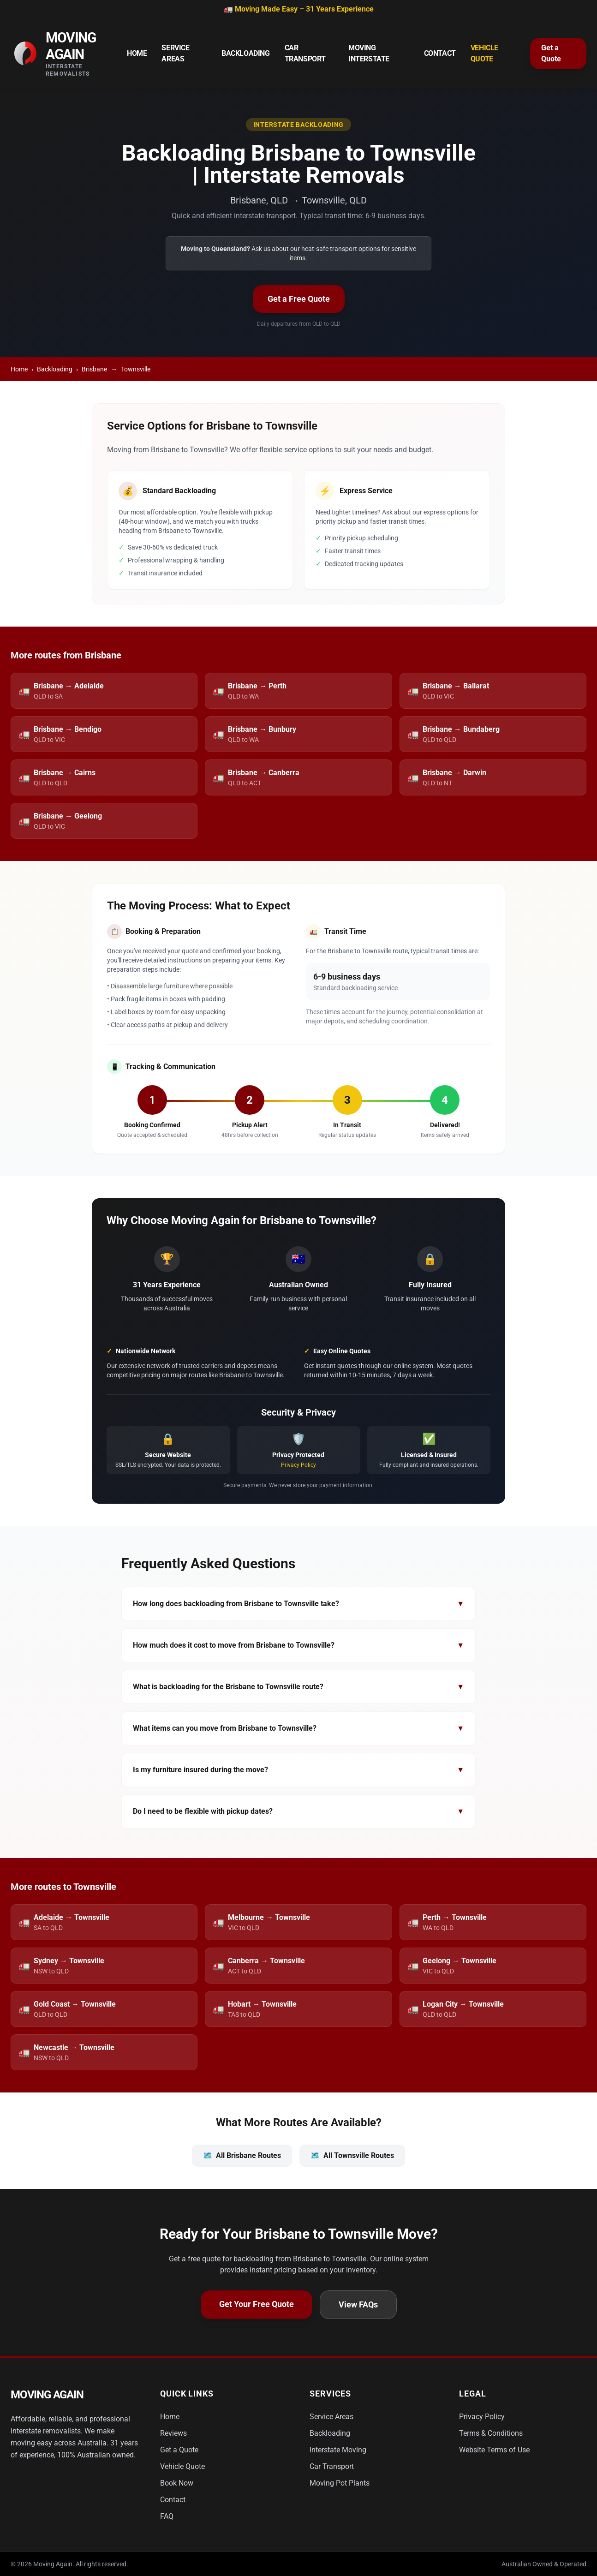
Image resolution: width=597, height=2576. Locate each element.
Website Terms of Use (494, 2449)
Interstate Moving (338, 2449)
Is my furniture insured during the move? (298, 1769)
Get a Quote (551, 53)
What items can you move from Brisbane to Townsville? (298, 1728)
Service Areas (175, 53)
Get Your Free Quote (256, 2304)
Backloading (245, 53)
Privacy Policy (298, 1465)
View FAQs (358, 2304)
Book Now (176, 2483)
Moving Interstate (368, 53)
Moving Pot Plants (340, 2483)
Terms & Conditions (491, 2433)
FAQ (166, 2516)
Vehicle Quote (484, 53)
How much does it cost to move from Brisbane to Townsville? (298, 1645)
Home (137, 53)
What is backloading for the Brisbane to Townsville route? (298, 1686)
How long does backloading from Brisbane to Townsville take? (298, 1603)
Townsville (135, 369)
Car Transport (305, 53)
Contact (440, 53)
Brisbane (94, 369)
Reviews (173, 2433)
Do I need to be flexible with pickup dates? (298, 1811)
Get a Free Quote (299, 299)
